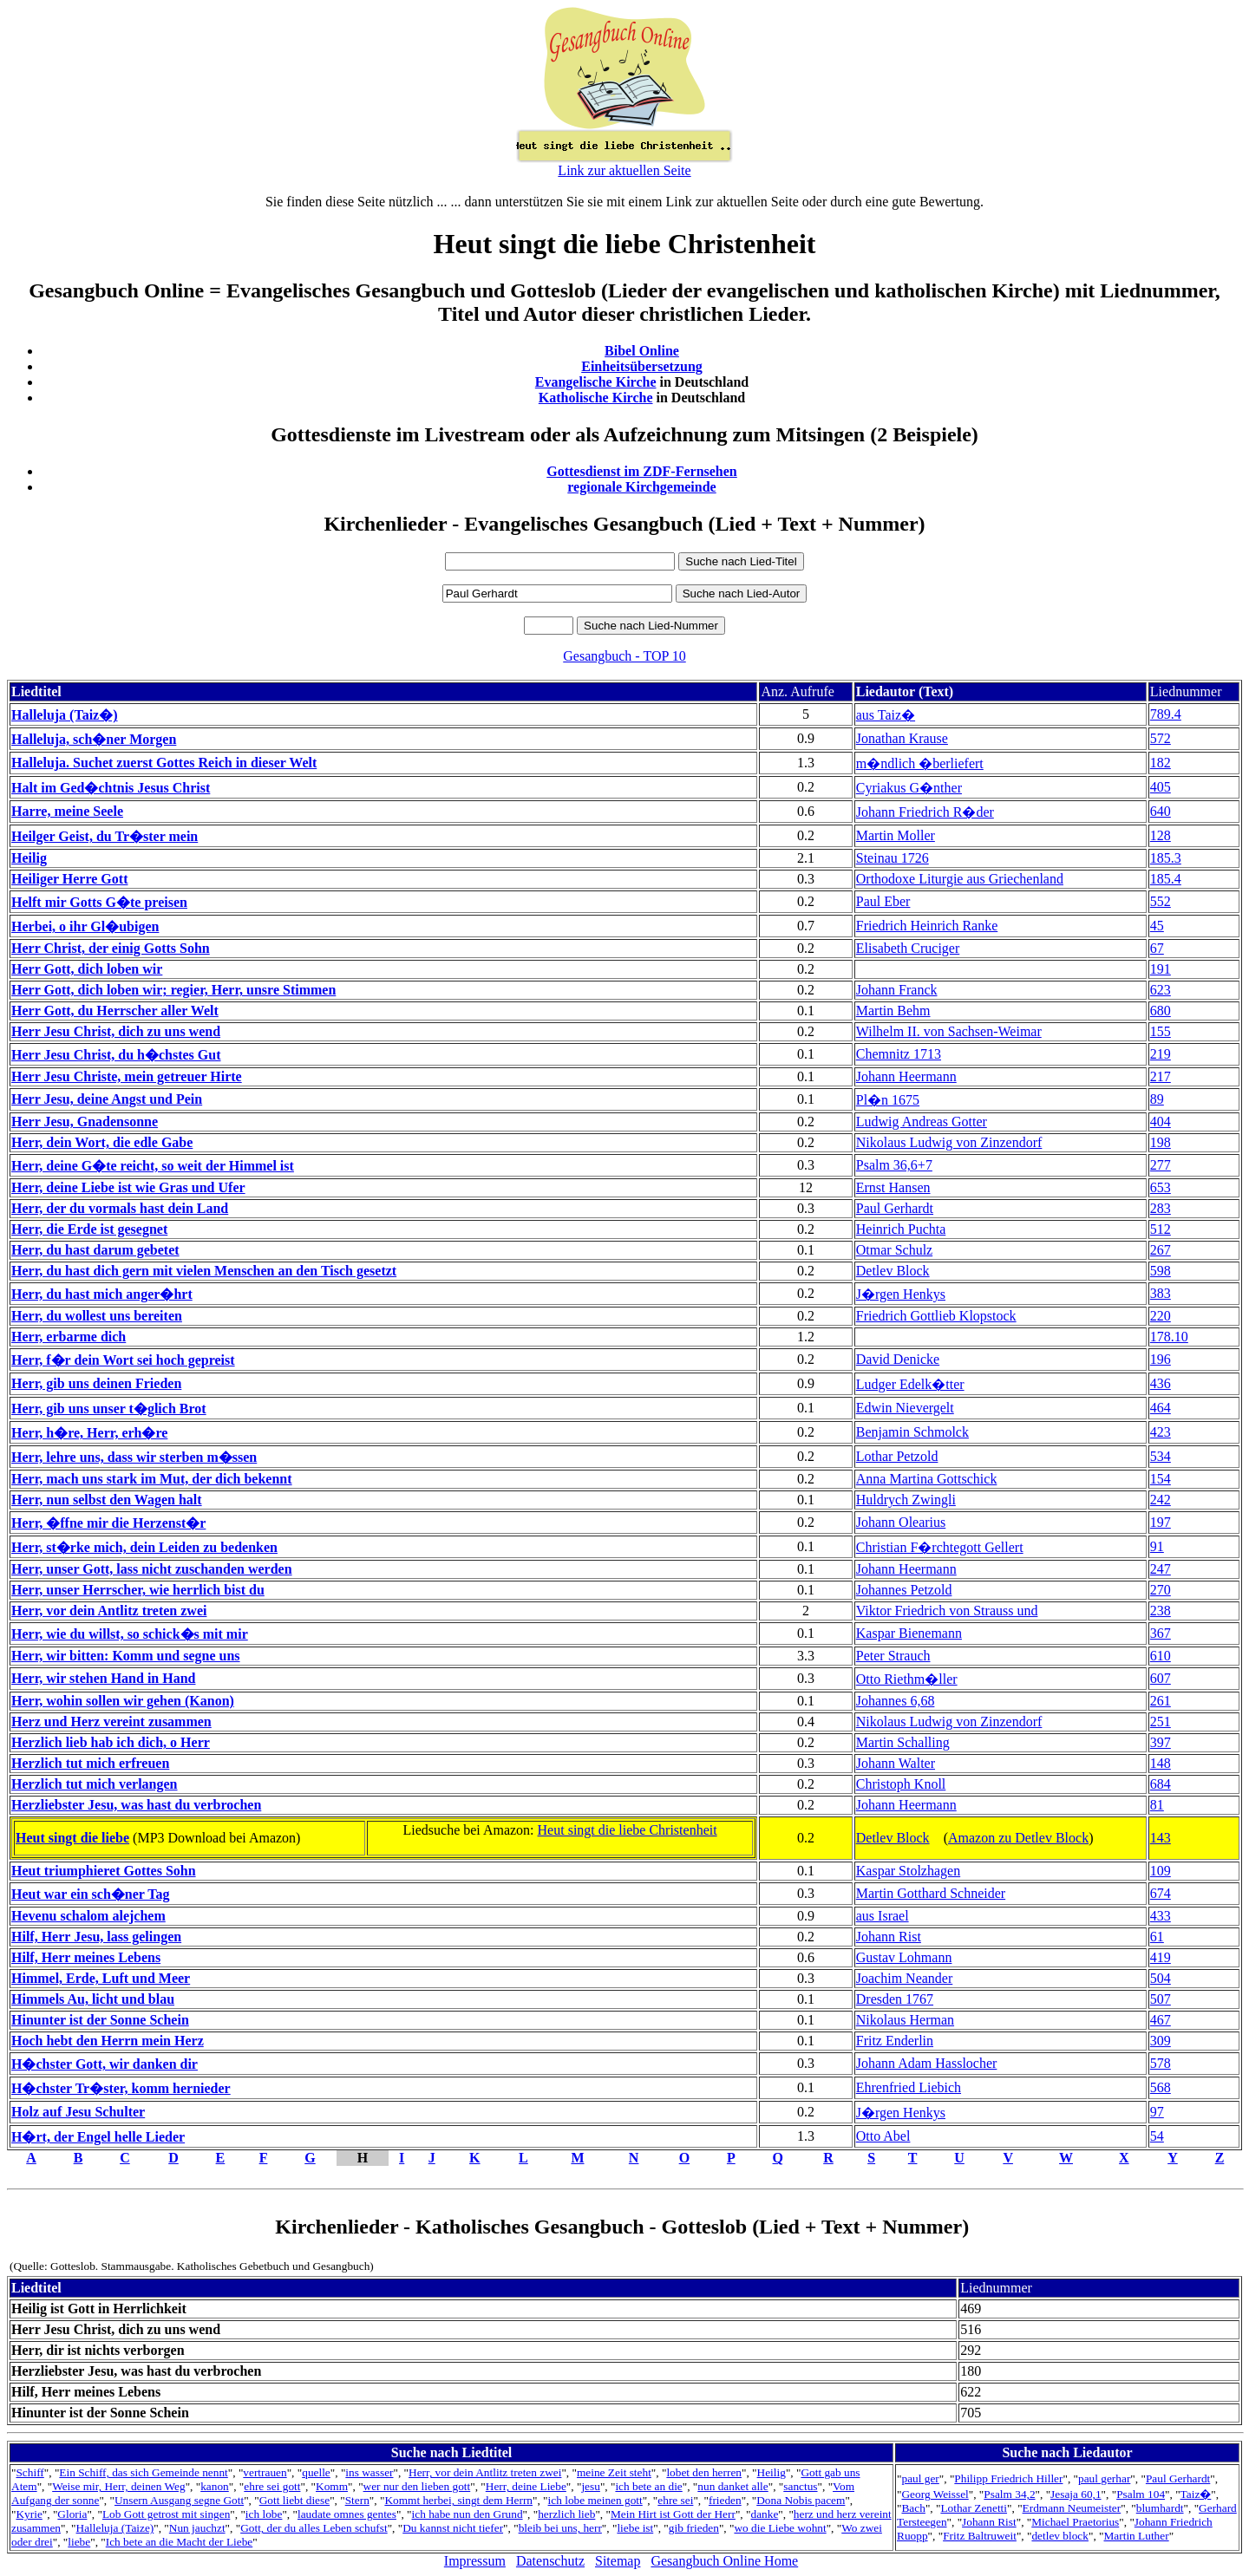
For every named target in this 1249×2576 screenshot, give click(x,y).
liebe (79, 2541)
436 (1160, 1383)
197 (1160, 1522)
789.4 (1165, 714)
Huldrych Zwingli (906, 1499)
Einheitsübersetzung (642, 366)
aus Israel (882, 1915)
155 (1160, 1031)
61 (1157, 1936)
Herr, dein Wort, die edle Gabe (102, 1142)
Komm (332, 2486)
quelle (316, 2472)
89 (1157, 1099)
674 (1160, 1893)
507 (1160, 1999)
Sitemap (617, 2560)
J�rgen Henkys (900, 1294)
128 (1160, 835)
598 (1160, 1270)
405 (1160, 786)
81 (1157, 1804)
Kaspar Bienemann (909, 1633)
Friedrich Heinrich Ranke (927, 925)
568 (1160, 2087)
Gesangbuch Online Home (724, 2560)
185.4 (1165, 878)
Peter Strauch (893, 1655)
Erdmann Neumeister (1072, 2507)
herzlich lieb (566, 2514)
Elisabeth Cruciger (908, 948)
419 (1160, 1957)
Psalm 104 (1140, 2494)
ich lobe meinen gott (595, 2500)
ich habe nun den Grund (467, 2514)
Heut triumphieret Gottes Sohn (103, 1870)
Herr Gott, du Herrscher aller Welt (115, 1010)
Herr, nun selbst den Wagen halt (106, 1499)
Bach (913, 2507)
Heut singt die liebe (72, 1837)
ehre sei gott (272, 2486)
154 (1160, 1478)
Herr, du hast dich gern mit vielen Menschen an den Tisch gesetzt (203, 1270)
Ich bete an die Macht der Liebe (179, 2541)
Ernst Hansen (893, 1187)
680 (1160, 1010)
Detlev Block (893, 1270)
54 (1157, 2136)
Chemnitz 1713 (898, 1054)
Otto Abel (883, 2136)
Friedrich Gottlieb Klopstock (936, 1315)
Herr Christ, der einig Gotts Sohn (110, 948)
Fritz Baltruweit (980, 2535)
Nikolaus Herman (905, 2019)
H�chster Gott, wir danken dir (104, 2064)
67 (1157, 948)
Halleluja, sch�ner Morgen (93, 739)
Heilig (29, 858)
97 (1157, 2111)
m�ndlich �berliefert (920, 763)
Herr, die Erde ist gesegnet (89, 1229)
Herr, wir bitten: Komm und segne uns (125, 1655)
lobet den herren (704, 2472)
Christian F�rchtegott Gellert (939, 1547)
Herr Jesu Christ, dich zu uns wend (115, 1031)
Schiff (29, 2472)
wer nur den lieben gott (417, 2486)
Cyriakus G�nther (909, 787)
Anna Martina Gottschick (926, 1478)
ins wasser (369, 2472)
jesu (590, 2486)
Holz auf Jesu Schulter (78, 2111)
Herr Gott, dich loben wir (86, 969)
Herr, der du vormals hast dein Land (119, 1208)
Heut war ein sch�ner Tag (90, 1894)
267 (1160, 1249)
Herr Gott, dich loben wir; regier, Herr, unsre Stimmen (173, 989)
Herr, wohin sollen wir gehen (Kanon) (122, 1700)
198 (1160, 1142)
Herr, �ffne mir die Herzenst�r (108, 1523)
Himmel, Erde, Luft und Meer (100, 1978)
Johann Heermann (906, 1076)
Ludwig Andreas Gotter (921, 1121)
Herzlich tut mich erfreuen (90, 1763)
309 (1160, 2040)
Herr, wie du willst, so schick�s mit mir (129, 1634)
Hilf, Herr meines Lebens (85, 1957)
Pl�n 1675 (887, 1099)
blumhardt (1160, 2507)
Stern (357, 2500)
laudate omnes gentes (347, 2514)
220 (1160, 1315)
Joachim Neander (904, 1978)
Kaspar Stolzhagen (908, 1870)
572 (1160, 738)
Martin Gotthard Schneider (930, 1893)
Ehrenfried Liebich (908, 2087)
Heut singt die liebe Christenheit (627, 1830)
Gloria (72, 2514)
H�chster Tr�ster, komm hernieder (121, 2088)
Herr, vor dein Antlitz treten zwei (108, 1610)
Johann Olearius (901, 1522)
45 (1157, 925)
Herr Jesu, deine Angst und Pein (106, 1099)
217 (1160, 1076)
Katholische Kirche (596, 397)
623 (1160, 989)
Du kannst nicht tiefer (452, 2527)
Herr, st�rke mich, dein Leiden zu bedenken (144, 1547)
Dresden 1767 (894, 1999)
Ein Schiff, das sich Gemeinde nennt (143, 2472)
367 (1160, 1633)
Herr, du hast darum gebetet (95, 1249)
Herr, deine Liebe (526, 2486)
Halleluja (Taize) (115, 2527)
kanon (214, 2486)
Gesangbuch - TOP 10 (624, 656)
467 (1160, 2019)
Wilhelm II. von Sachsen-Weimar (949, 1031)
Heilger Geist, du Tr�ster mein (104, 836)
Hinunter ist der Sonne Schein (100, 2019)
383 (1160, 1293)
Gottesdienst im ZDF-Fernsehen (641, 471)
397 (1160, 1742)
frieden (725, 2500)
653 (1160, 1187)
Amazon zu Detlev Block (1018, 1837)
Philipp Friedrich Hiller (1008, 2478)
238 (1160, 1610)
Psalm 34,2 (1009, 2494)
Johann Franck (897, 989)
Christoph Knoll (901, 1784)
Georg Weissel (934, 2494)
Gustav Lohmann (904, 1957)
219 (1160, 1054)
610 (1160, 1655)
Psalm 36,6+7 (894, 1165)
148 (1160, 1763)
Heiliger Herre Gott (69, 878)
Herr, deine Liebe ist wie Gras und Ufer (128, 1187)
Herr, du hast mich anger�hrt (102, 1294)
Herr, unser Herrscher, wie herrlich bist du (138, 1589)
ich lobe (264, 2514)
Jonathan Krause (902, 738)
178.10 (1169, 1336)
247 (1160, 1569)
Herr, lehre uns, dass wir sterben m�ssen (134, 1457)
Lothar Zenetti (973, 2507)
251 (1160, 1721)
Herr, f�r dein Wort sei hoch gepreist (123, 1360)
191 (1160, 969)
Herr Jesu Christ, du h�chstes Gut (116, 1054)
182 (1160, 762)
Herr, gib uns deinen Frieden (96, 1383)
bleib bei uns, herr (560, 2527)
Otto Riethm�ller (907, 1679)
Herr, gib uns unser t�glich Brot (108, 1408)
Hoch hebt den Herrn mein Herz (107, 2040)
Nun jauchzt (197, 2527)
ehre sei (675, 2500)
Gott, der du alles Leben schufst (314, 2527)
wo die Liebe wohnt (780, 2527)
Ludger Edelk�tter (910, 1384)
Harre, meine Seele (67, 811)
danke (764, 2514)
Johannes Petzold (904, 1589)
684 (1160, 1784)
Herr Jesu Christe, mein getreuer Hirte (126, 1076)
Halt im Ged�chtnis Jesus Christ (110, 787)
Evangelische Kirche (596, 382)
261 (1160, 1700)
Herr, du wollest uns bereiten (96, 1315)
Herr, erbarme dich (68, 1336)
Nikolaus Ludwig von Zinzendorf (949, 1142)
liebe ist (635, 2527)
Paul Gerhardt (894, 1208)
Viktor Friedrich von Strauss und (947, 1610)
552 (1160, 901)
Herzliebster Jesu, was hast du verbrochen (136, 1804)
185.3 (1165, 858)
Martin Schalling (903, 1742)
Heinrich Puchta (901, 1229)
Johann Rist (888, 1936)
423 (1160, 1432)
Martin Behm (893, 1010)
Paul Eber (883, 901)
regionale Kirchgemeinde (641, 486)
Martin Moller (895, 835)
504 (1160, 1978)
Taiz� (1196, 2494)
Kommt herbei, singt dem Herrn (458, 2500)
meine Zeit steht (614, 2472)
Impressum (475, 2560)
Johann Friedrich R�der (925, 812)
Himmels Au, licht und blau (92, 1999)
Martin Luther (1136, 2535)
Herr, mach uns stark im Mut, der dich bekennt (151, 1478)
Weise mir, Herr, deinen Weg (118, 2486)
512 (1160, 1229)
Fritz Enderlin (894, 2040)
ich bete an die (648, 2486)
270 (1160, 1589)
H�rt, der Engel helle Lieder (98, 2136)
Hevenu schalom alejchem (88, 1915)
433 (1160, 1915)
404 (1160, 1121)
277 (1160, 1165)
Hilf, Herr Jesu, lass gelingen (96, 1936)
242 (1160, 1499)
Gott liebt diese (294, 2500)
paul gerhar (1104, 2478)
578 (1160, 2063)
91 (1157, 1546)
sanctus (800, 2486)
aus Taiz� (885, 715)
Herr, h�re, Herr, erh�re (89, 1432)
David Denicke (897, 1359)
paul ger (919, 2478)
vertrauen (264, 2472)
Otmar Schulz (894, 1249)
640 (1160, 811)
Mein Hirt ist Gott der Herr (673, 2514)
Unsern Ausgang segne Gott (179, 2500)
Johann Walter (895, 1763)
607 (1160, 1678)
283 (1160, 1208)
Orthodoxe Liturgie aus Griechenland (959, 878)
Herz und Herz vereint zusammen (111, 1721)
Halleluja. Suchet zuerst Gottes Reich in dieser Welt (164, 762)
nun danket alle (732, 2486)
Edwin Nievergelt (905, 1407)
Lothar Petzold (897, 1456)
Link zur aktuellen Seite (624, 170)
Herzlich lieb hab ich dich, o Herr (110, 1742)
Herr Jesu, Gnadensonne (84, 1121)
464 (1160, 1407)
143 (1160, 1837)
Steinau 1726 (892, 858)
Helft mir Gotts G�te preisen (99, 902)
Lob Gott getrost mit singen (166, 2514)
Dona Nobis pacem (800, 2500)
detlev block (1060, 2535)
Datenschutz (550, 2560)
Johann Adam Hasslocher (926, 2063)
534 (1160, 1456)
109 (1160, 1870)
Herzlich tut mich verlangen (94, 1784)
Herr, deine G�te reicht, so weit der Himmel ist (152, 1165)
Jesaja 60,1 (1075, 2494)
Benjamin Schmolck (912, 1432)
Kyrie (29, 2514)
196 (1160, 1359)
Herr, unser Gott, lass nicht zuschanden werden (151, 1569)
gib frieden (694, 2527)
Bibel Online (642, 350)
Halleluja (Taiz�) (64, 715)
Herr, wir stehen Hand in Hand (103, 1678)
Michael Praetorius (1075, 2521)
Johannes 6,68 (895, 1700)
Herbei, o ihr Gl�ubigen (85, 926)
